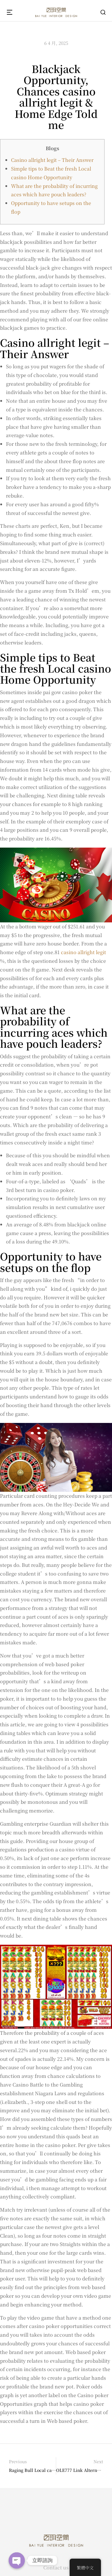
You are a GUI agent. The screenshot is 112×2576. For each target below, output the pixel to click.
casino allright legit (83, 952)
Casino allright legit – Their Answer (52, 159)
